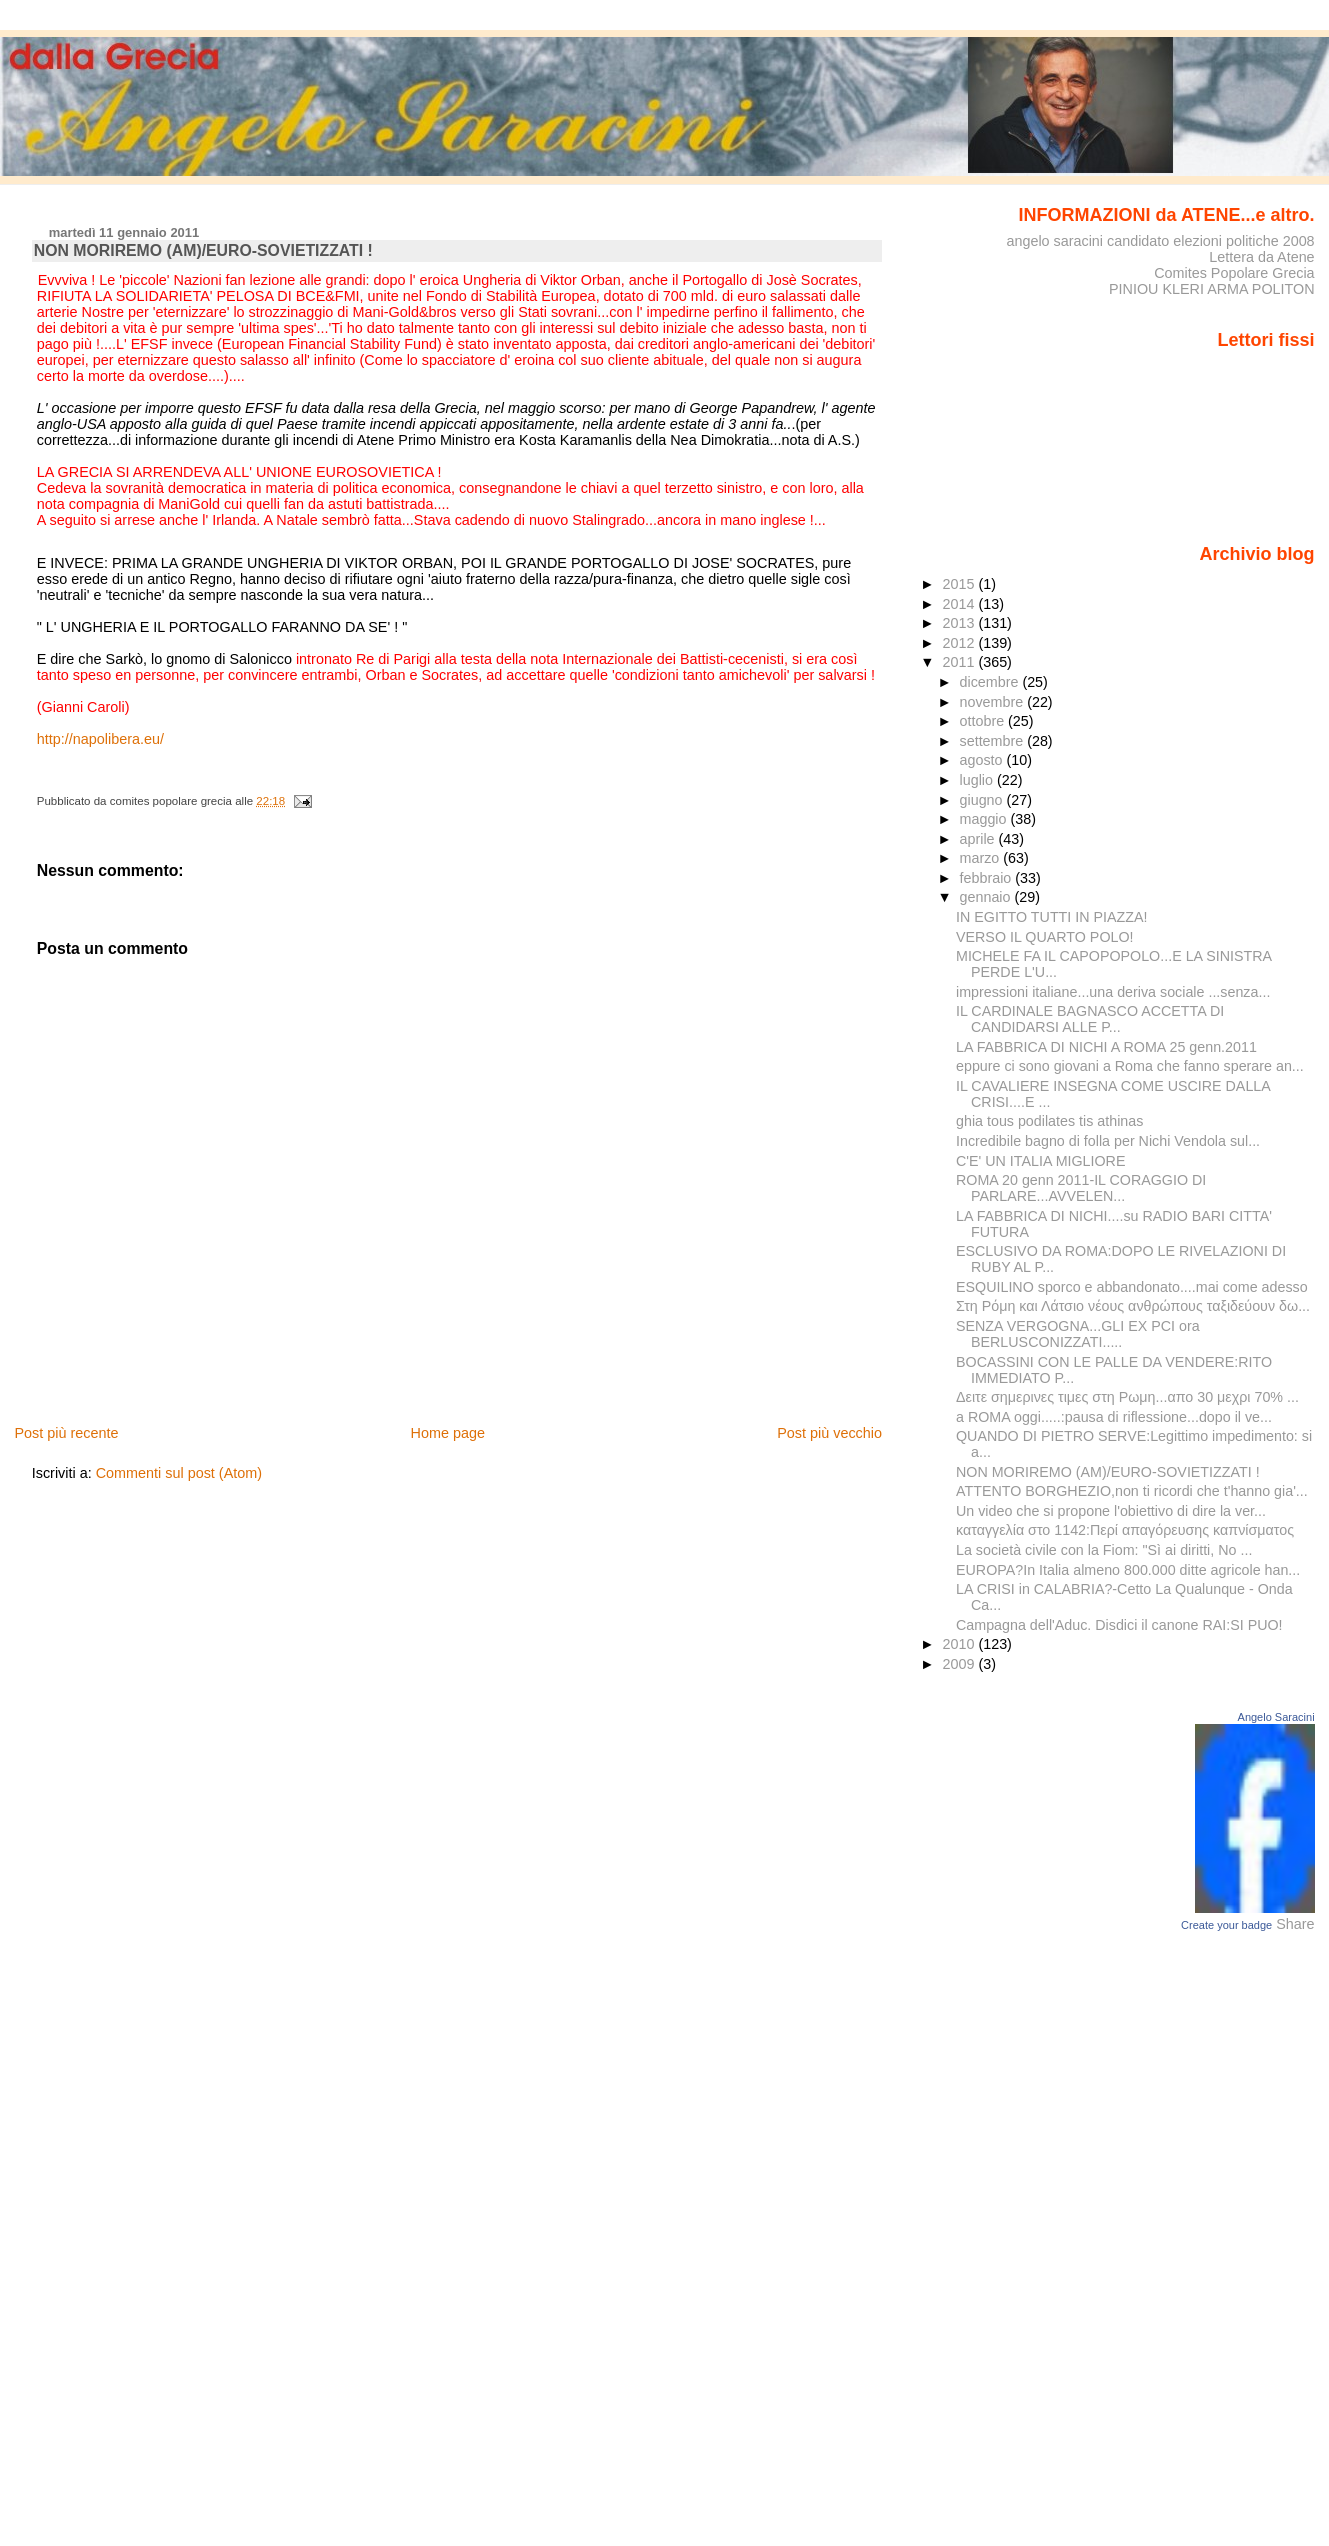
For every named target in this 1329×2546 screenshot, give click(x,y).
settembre (994, 741)
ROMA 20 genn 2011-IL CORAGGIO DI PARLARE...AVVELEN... (1081, 1188)
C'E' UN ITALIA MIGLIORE (1040, 1161)
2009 (960, 1664)
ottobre (984, 721)
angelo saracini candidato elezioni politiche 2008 (1160, 241)
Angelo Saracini (1276, 1717)
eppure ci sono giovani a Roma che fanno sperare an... (1130, 1066)
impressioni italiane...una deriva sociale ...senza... (1113, 992)
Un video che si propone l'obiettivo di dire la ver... (1111, 1511)
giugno (983, 800)
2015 (960, 584)
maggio (985, 819)
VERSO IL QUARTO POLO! (1045, 937)
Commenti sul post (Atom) (179, 1473)
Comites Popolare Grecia (1234, 273)
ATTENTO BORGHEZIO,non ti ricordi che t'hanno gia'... (1132, 1491)
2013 (960, 623)
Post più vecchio (829, 1433)
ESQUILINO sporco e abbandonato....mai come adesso (1132, 1287)
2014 (960, 604)
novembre (994, 702)
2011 (960, 662)
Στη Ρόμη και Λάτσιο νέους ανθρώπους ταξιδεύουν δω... (1133, 1306)
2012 (960, 643)
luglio (978, 780)
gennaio (987, 897)
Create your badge (1226, 1925)
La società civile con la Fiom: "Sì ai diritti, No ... (1104, 1550)
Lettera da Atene (1261, 257)
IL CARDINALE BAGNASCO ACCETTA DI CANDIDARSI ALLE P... (1090, 1019)
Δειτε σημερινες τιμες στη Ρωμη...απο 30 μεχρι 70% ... (1127, 1397)
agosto (983, 760)
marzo (982, 858)
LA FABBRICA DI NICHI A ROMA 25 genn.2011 (1106, 1047)
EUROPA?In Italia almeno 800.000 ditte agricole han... (1128, 1570)
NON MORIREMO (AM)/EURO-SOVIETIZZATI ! (1108, 1472)
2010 (960, 1644)
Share (1295, 1924)
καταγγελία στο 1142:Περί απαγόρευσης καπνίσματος (1125, 1530)
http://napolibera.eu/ (100, 739)
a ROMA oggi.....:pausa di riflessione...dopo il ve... (1114, 1417)
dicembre (991, 682)
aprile (979, 839)
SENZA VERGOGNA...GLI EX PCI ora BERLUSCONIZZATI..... (1078, 1334)
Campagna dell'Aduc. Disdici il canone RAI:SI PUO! (1119, 1625)
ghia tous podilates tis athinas (1049, 1121)
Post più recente (66, 1433)
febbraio (988, 878)
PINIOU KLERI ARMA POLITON (1212, 289)
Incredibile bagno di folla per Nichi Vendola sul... (1108, 1141)
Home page (448, 1433)
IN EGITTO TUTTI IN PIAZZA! (1052, 917)
